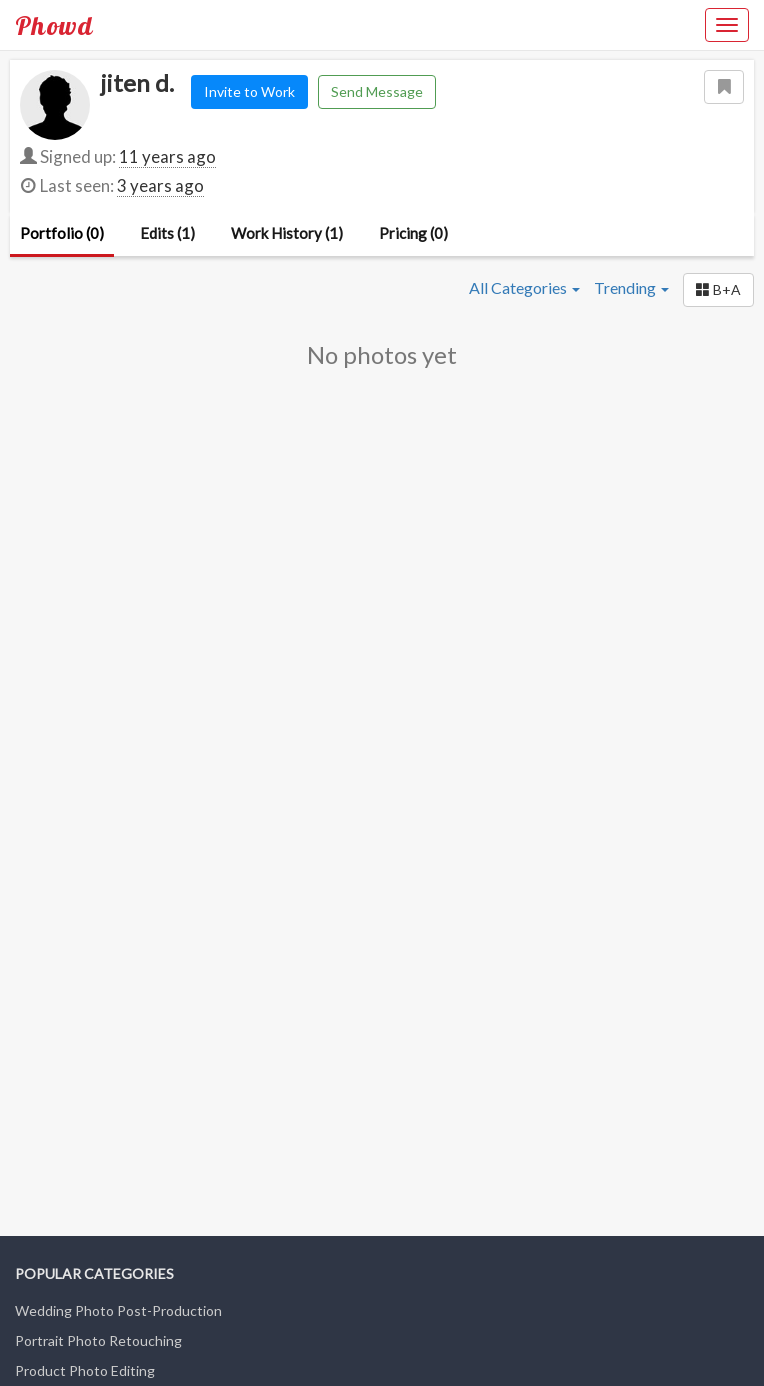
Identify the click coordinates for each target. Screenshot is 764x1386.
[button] (718, 290)
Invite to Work (249, 91)
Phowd (54, 25)
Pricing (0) (413, 233)
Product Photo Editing (85, 1370)
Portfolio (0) (62, 233)
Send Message (377, 91)
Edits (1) (167, 233)
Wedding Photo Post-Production (118, 1310)
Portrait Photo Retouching (98, 1340)
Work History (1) (287, 233)
